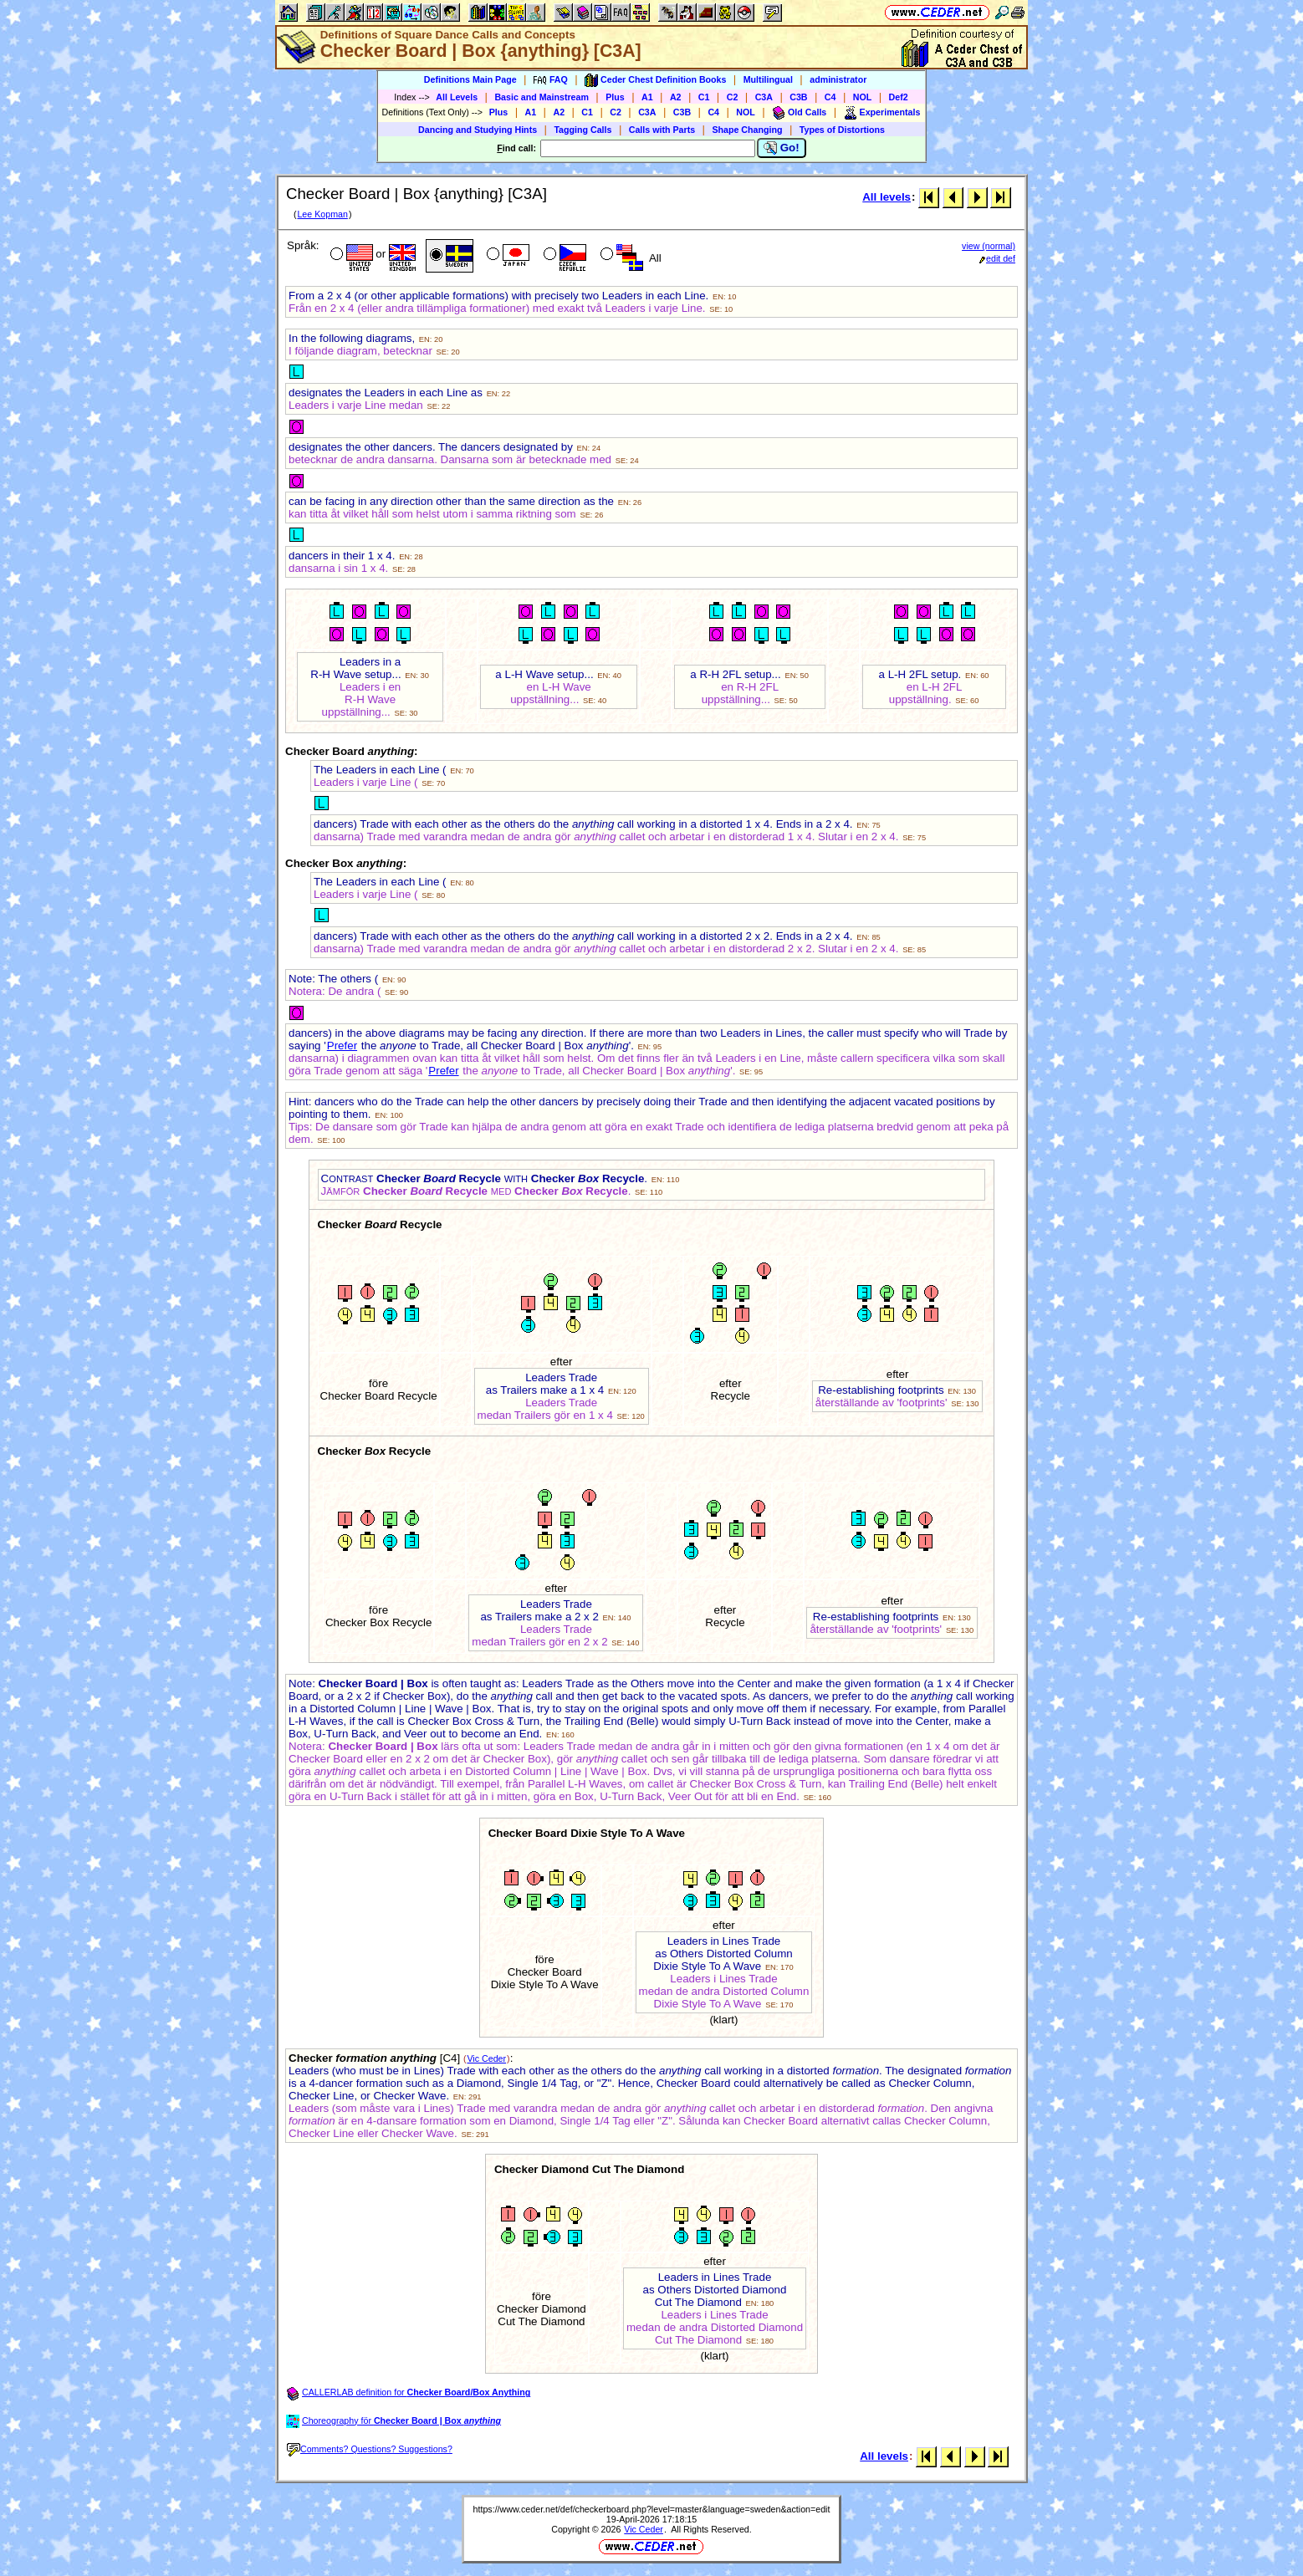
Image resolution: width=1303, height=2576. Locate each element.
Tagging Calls (582, 130)
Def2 (898, 97)
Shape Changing (747, 130)
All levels (886, 197)
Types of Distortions (842, 130)
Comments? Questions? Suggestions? (369, 2449)
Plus (615, 97)
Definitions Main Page (470, 79)
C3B (798, 97)
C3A (764, 97)
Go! (782, 148)
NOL (862, 97)
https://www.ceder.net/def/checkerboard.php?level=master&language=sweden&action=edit (651, 2509)
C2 (732, 97)
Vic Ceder (486, 2058)
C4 (830, 97)
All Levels (457, 97)
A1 (647, 97)
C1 (704, 97)
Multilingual (768, 79)
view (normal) (988, 246)
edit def (997, 258)
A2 (676, 97)
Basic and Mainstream (541, 97)
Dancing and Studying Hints (477, 130)
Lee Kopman (322, 214)
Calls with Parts (662, 130)
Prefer (342, 1045)
